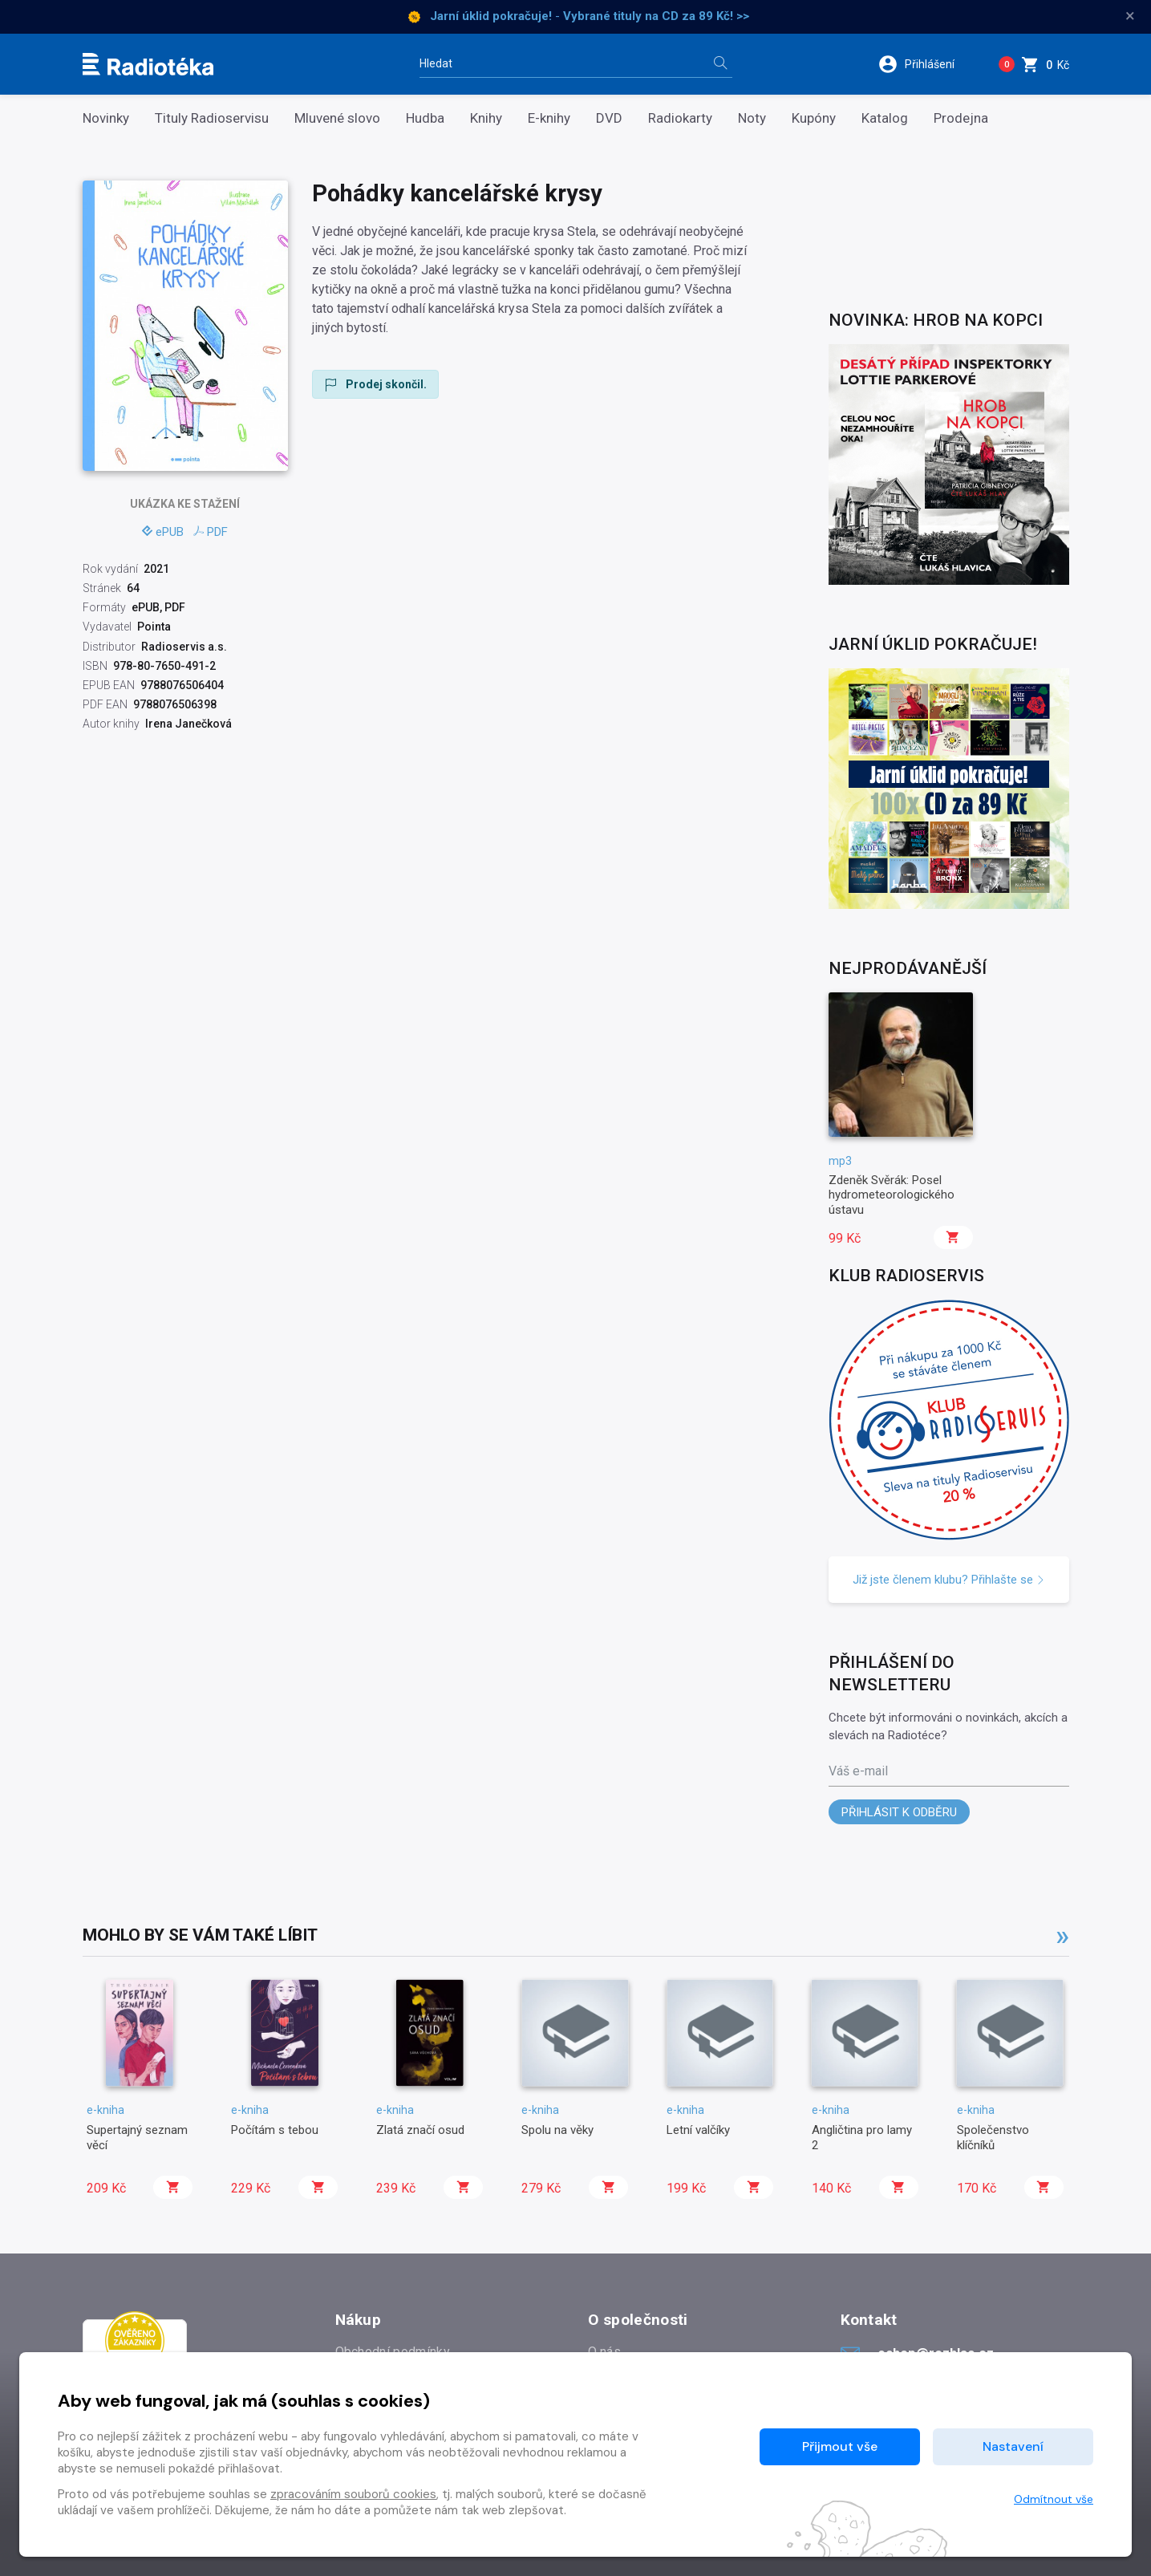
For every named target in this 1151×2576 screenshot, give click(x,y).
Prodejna (961, 118)
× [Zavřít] (1130, 16)
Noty (752, 118)
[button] (926, 64)
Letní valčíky (698, 2130)
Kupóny (814, 118)
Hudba (425, 118)
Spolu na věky (557, 2130)
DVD (609, 118)
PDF (210, 532)
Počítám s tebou (274, 2130)
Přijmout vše (839, 2446)
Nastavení (1013, 2446)
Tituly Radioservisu (212, 118)
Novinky (106, 118)
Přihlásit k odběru (899, 1812)
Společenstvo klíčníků (993, 2137)
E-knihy (549, 118)
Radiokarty (680, 118)
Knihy (486, 118)
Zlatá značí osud (420, 2130)
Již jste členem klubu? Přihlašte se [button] (949, 1579)
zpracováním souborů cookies (353, 2494)
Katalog (884, 118)
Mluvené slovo (337, 118)
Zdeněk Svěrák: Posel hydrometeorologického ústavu (891, 1195)
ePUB (163, 532)
